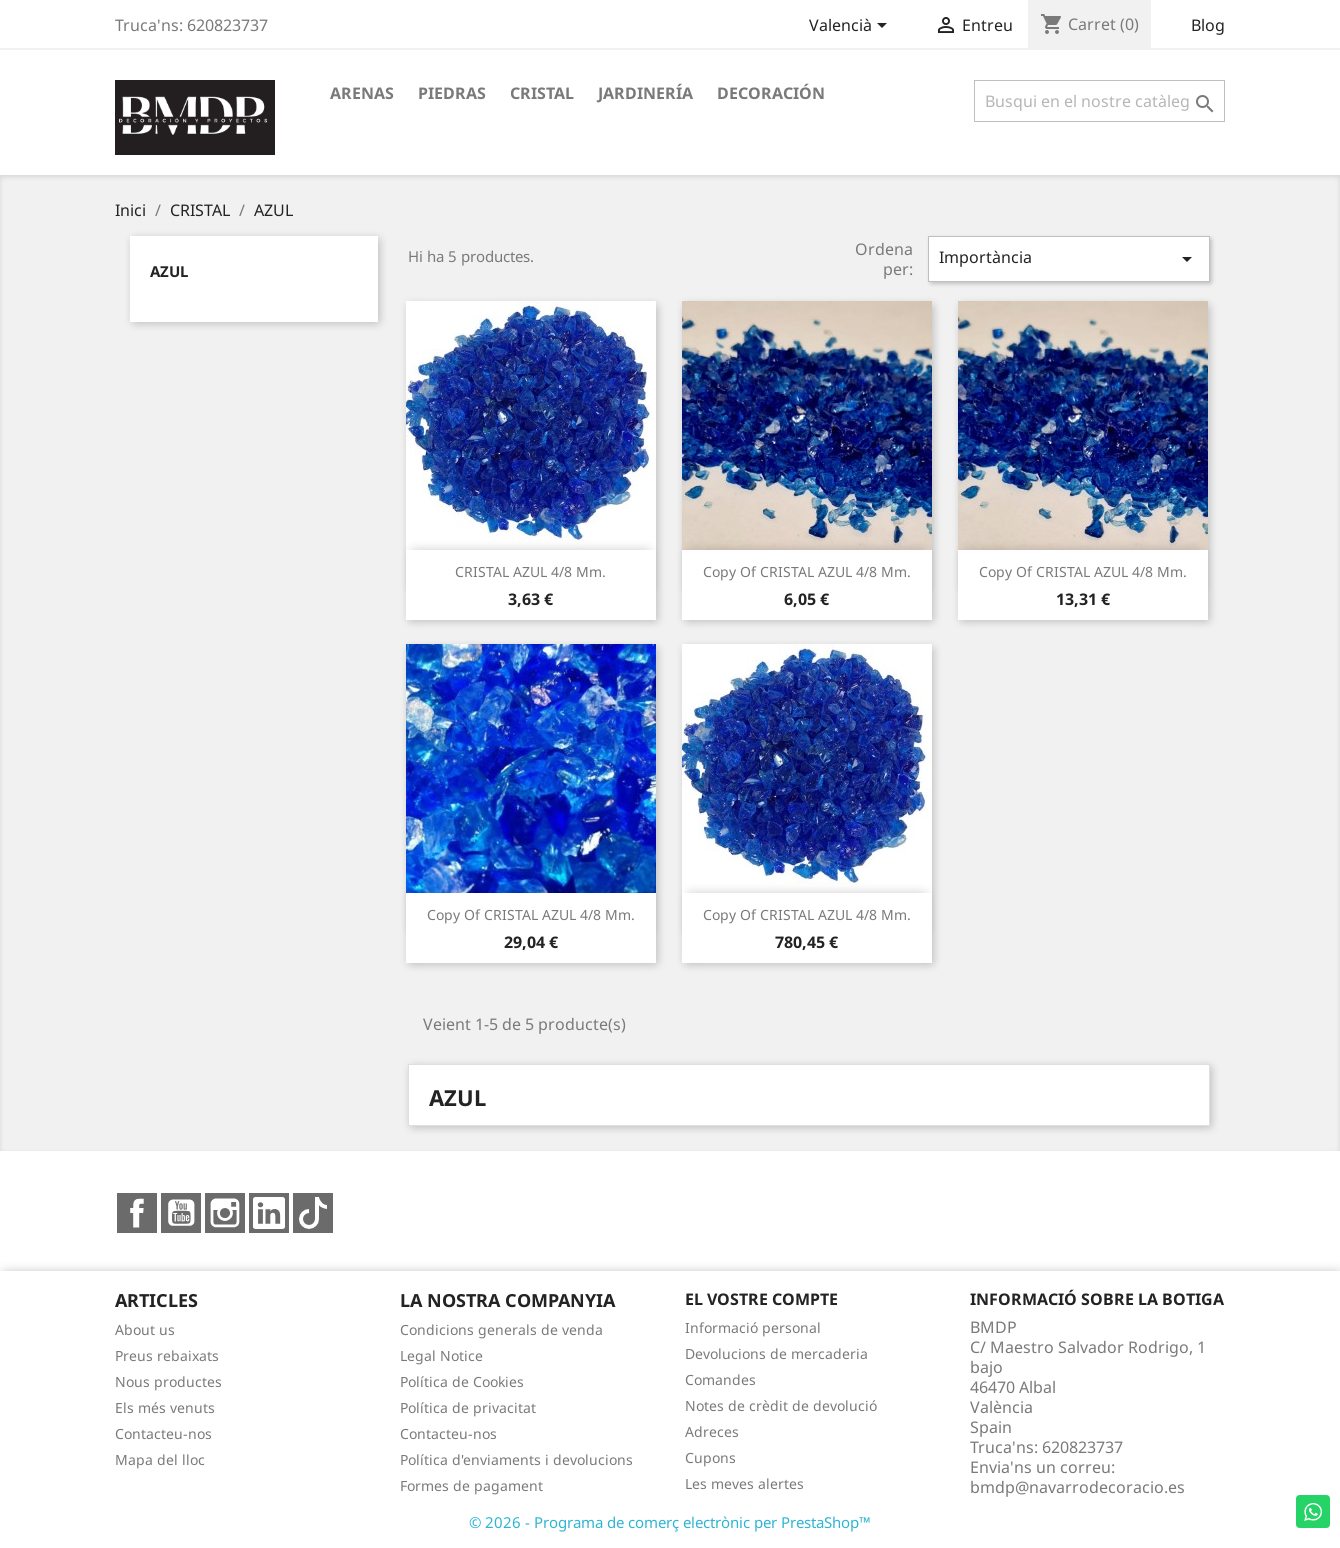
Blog (1208, 25)
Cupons (710, 1457)
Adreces (712, 1431)
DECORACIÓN (771, 93)
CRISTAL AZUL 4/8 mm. (530, 571)
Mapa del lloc (160, 1459)
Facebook (137, 1213)
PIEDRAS (452, 93)
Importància (1069, 258)
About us (145, 1329)
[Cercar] (1099, 101)
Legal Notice (441, 1355)
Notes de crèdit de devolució (781, 1405)
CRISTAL (542, 93)
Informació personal (753, 1327)
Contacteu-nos (163, 1433)
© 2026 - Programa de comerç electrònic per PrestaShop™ (670, 1522)
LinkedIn (269, 1213)
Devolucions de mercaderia (776, 1353)
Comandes (720, 1379)
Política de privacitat (468, 1407)
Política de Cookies (462, 1381)
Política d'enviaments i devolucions (516, 1459)
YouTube (181, 1213)
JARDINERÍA (645, 93)
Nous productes (168, 1381)
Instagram (225, 1213)
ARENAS (362, 93)
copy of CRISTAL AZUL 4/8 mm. (807, 571)
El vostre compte (761, 1299)
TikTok (313, 1213)
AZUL (169, 271)
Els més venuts (165, 1407)
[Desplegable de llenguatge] (851, 27)
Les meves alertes (744, 1483)
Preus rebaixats (167, 1355)
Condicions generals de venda (501, 1329)
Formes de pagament (471, 1485)
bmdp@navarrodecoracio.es (1077, 1487)
